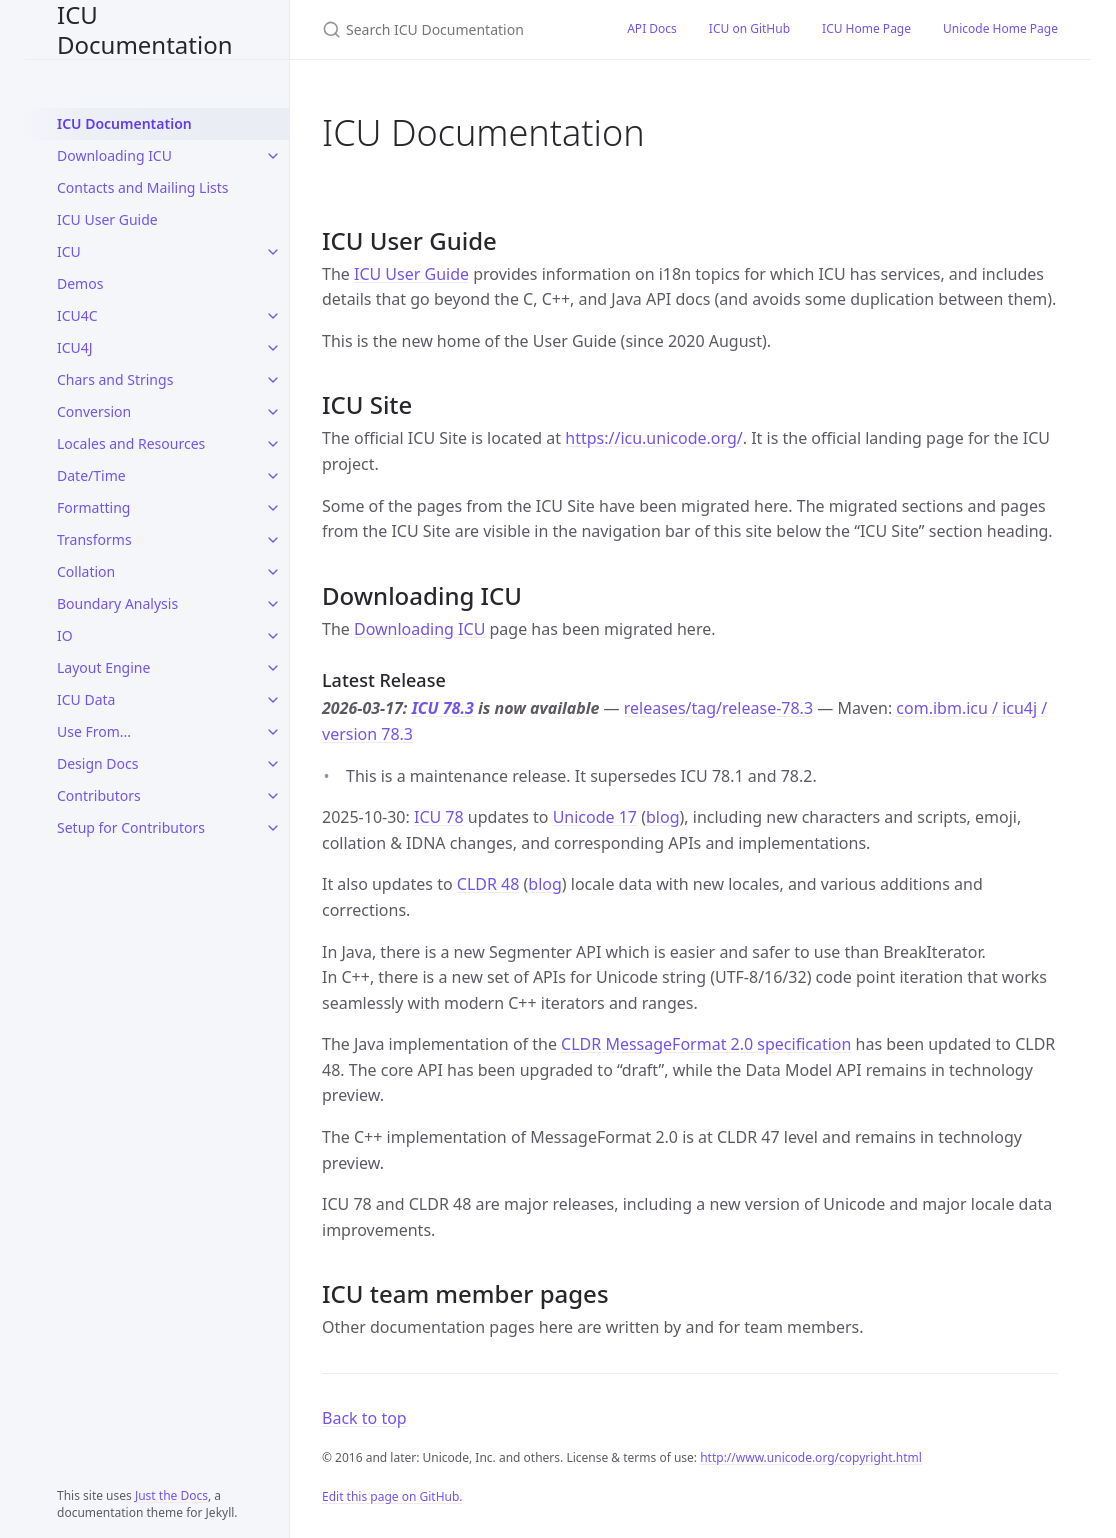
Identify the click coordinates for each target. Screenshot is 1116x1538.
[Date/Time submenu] (273, 476)
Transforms (94, 539)
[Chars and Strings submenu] (273, 380)
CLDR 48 (488, 884)
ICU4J (75, 347)
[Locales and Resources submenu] (273, 444)
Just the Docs (171, 1495)
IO (65, 635)
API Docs (652, 28)
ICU (69, 251)
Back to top (364, 1418)
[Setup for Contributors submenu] (273, 828)
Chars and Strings (115, 379)
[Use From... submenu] (273, 732)
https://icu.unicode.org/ (653, 438)
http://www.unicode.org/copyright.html (811, 1457)
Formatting (93, 507)
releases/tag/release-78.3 (718, 708)
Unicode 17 (595, 817)
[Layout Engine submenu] (273, 668)
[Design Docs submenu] (273, 764)
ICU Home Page (866, 28)
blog (663, 817)
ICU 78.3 (443, 708)
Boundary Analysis (117, 603)
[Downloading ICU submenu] (273, 156)
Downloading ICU (114, 155)
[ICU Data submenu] (273, 700)
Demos (80, 283)
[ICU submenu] (273, 252)
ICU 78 (439, 817)
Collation (86, 571)
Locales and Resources (131, 443)
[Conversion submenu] (273, 412)
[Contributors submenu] (273, 796)
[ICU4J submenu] (273, 348)
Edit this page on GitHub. (392, 1496)
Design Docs (97, 763)
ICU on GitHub (749, 28)
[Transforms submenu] (273, 540)
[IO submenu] (273, 636)
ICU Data (86, 699)
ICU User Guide (107, 219)
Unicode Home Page (1000, 28)
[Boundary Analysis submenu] (273, 604)
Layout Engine (103, 667)
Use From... (94, 731)
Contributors (99, 795)
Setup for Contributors (131, 827)
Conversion (94, 411)
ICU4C (77, 315)
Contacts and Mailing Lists (142, 187)
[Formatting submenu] (273, 508)
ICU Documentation (145, 29)
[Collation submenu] (273, 572)
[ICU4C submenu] (273, 316)
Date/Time (91, 475)
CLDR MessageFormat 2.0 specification (706, 1044)
